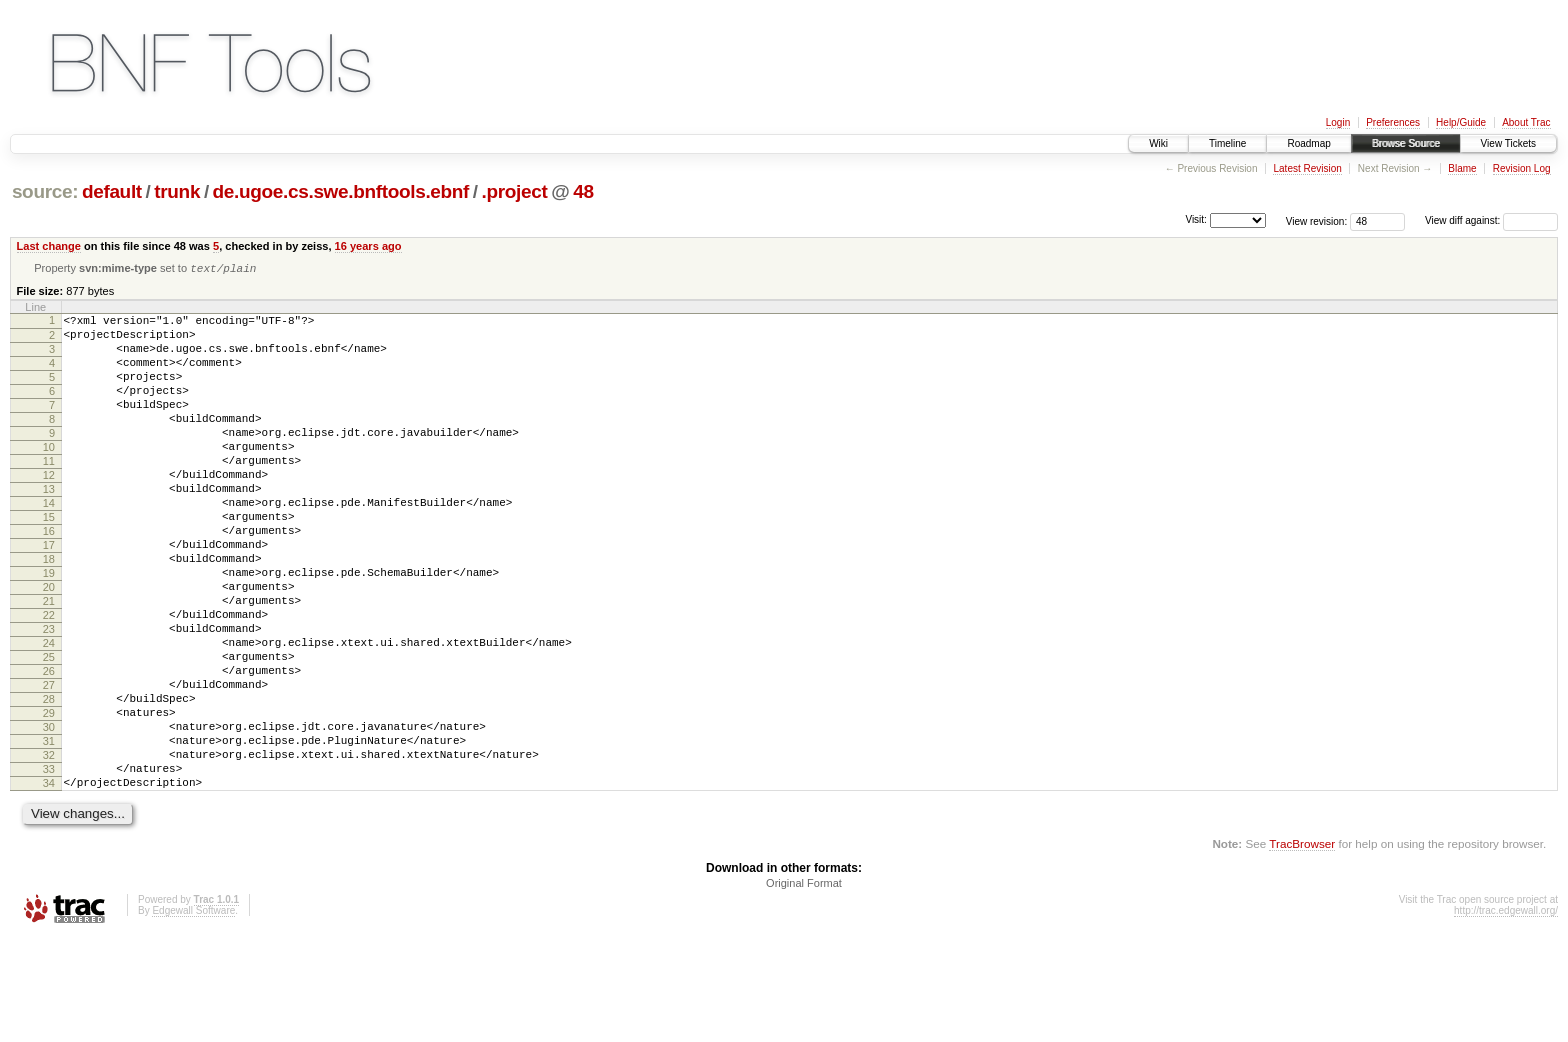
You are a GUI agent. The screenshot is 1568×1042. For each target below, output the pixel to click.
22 (49, 680)
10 (49, 476)
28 (49, 782)
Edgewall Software (193, 1014)
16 (49, 578)
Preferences (1393, 122)
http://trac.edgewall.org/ (1506, 1014)
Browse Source (1406, 143)
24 (49, 714)
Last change (49, 246)
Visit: (1196, 219)
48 (583, 191)
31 (49, 833)
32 (49, 850)
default (112, 191)
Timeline (1227, 143)
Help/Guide (1461, 122)
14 (49, 544)
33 (49, 867)
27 (49, 765)
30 (49, 816)
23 (49, 697)
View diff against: (1491, 220)
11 (49, 493)
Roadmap (1308, 143)
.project (515, 191)
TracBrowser (1302, 947)
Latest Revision (1307, 168)
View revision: (1317, 220)
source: (45, 191)
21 (49, 663)
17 (49, 595)
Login (1338, 122)
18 (49, 612)
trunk (177, 191)
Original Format (804, 987)
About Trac (1526, 122)
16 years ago (368, 246)
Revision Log (1522, 168)
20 (49, 646)
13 (49, 527)
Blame (1462, 168)
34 (49, 884)
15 (49, 561)
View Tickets (1508, 143)
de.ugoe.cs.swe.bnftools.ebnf (341, 191)
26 (49, 748)
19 (49, 629)
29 (49, 799)
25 (49, 731)
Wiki (1158, 143)
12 (49, 510)
